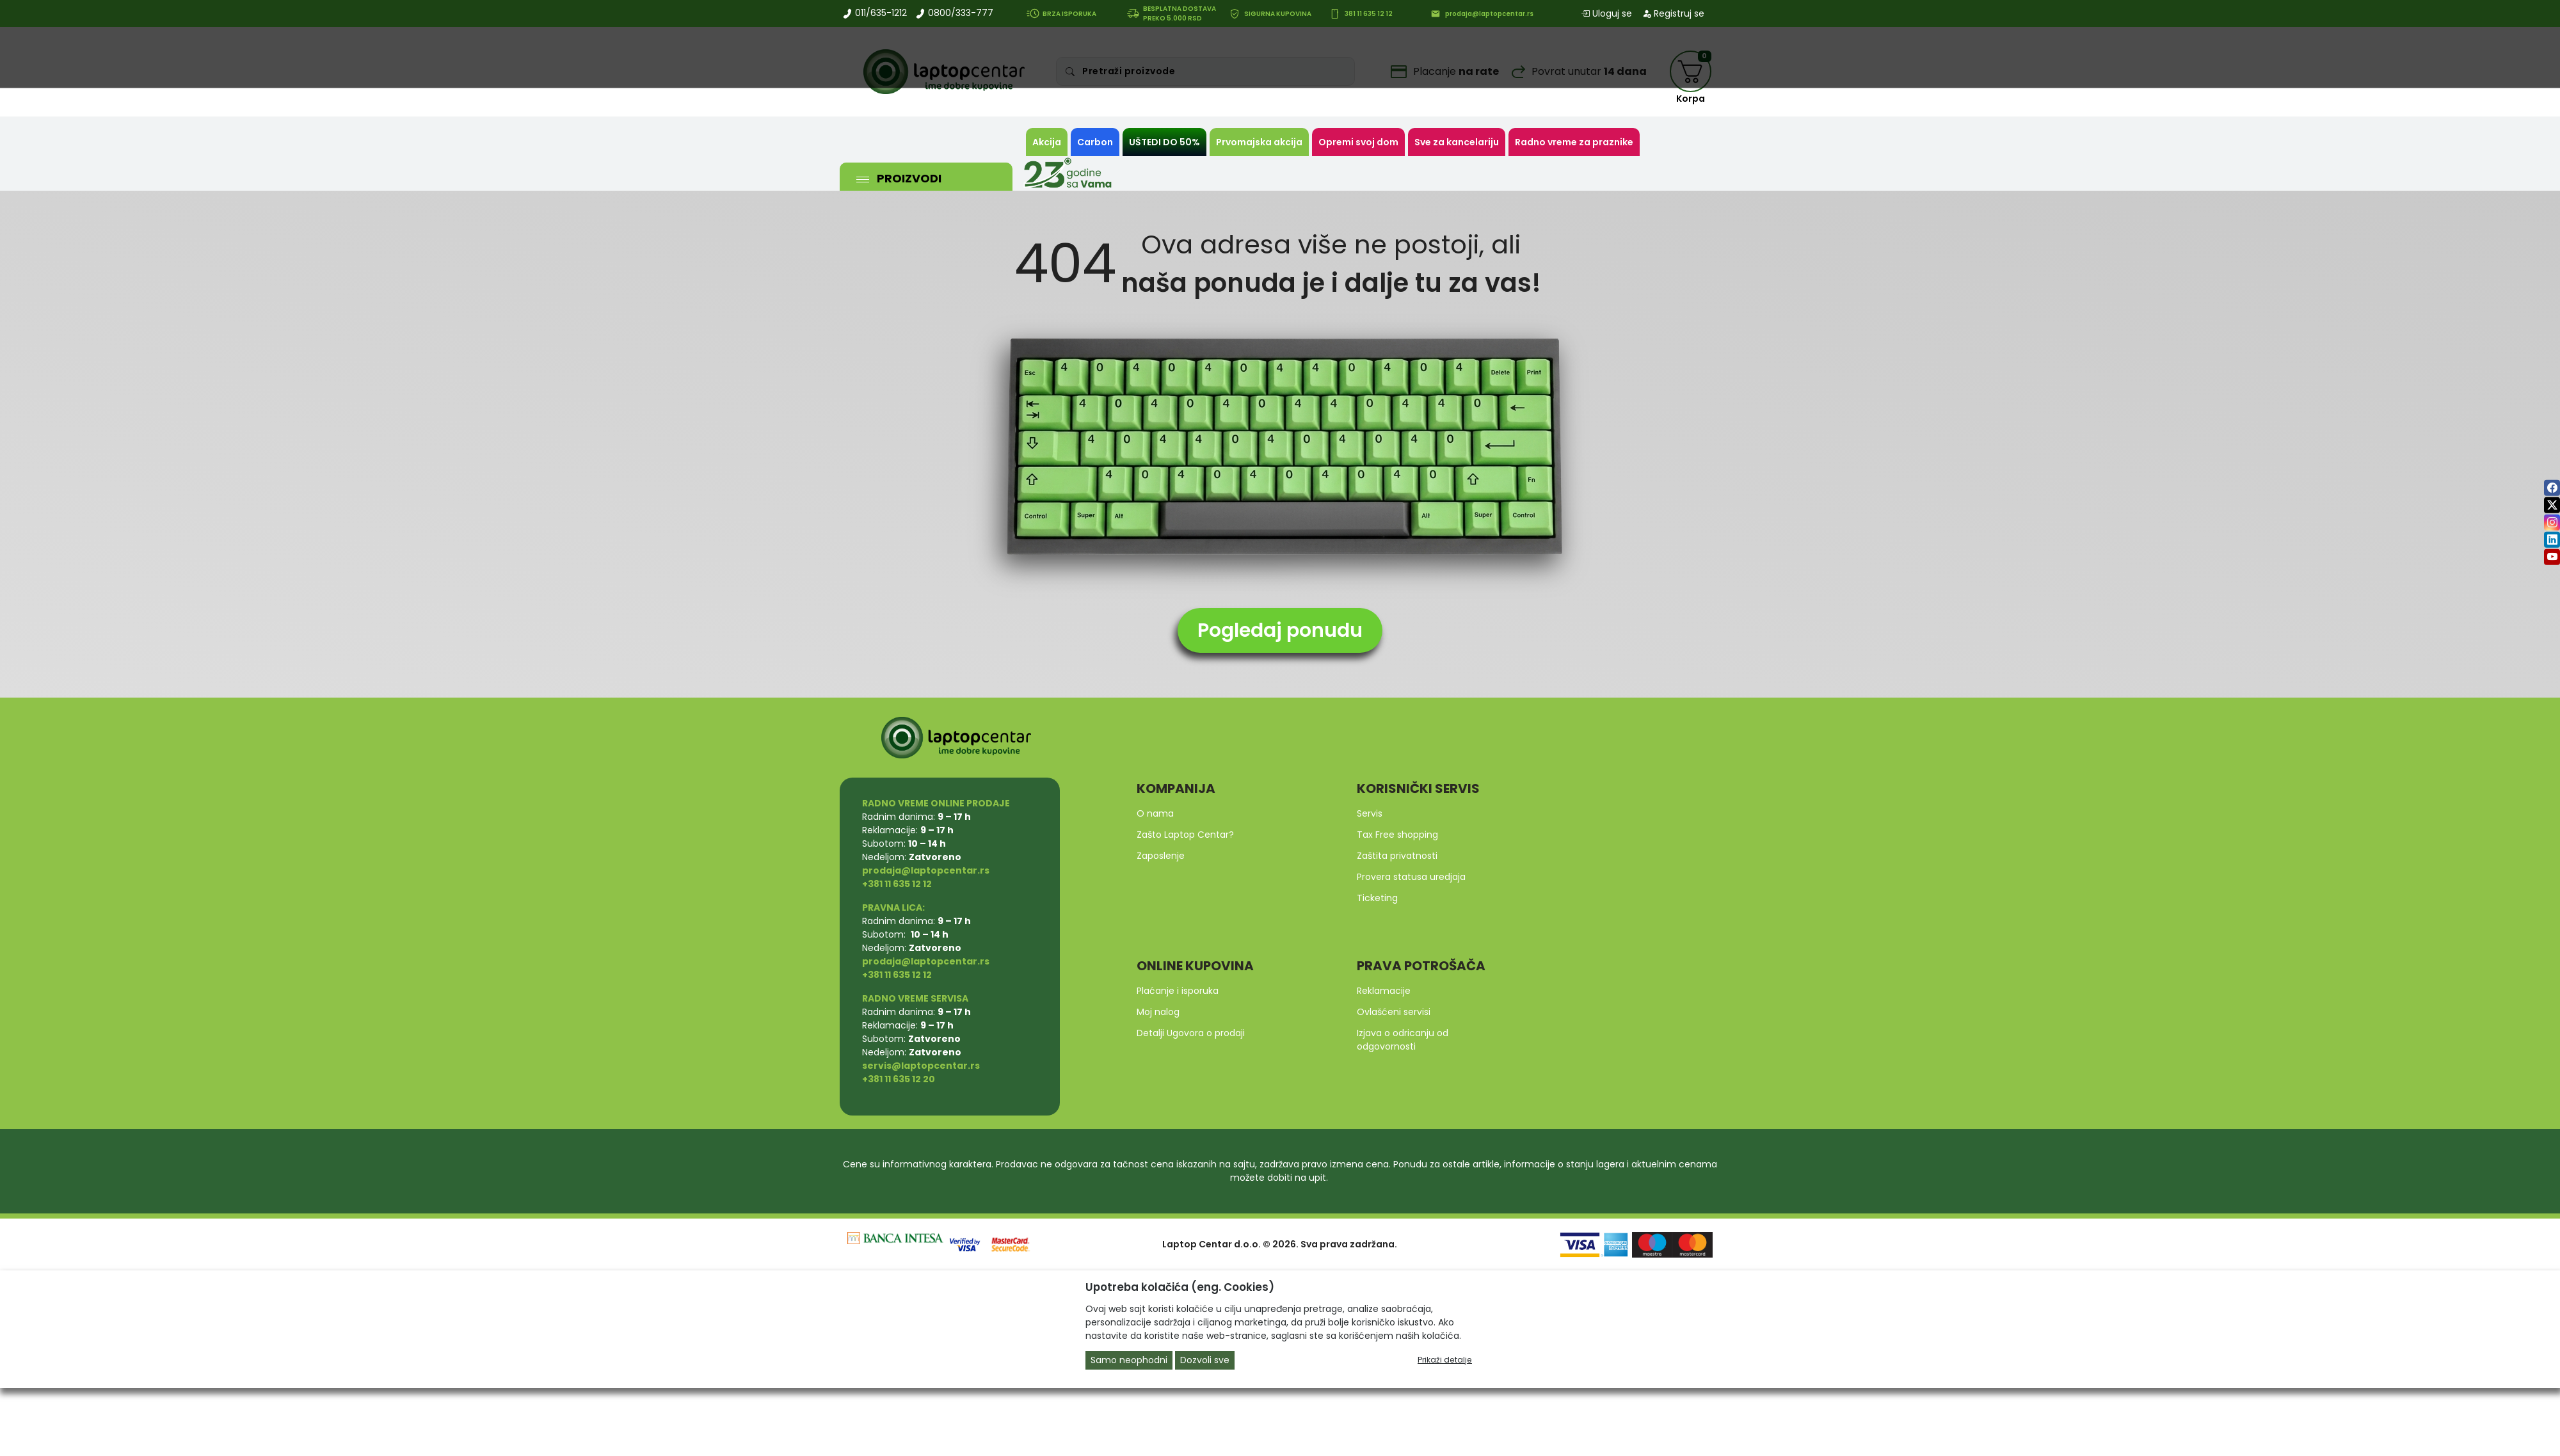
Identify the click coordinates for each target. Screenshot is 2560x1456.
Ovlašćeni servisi (1393, 1011)
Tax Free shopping (1397, 834)
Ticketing (1377, 898)
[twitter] (2552, 505)
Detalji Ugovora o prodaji (1191, 1033)
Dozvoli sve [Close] (1204, 1360)
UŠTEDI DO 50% (1164, 142)
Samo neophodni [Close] (1129, 1360)
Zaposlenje (1161, 855)
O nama (1155, 813)
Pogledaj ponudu (1280, 630)
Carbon (1095, 142)
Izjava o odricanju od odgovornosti (1402, 1040)
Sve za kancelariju (1456, 142)
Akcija (1046, 142)
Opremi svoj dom (1358, 142)
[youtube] (2552, 557)
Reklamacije (1384, 990)
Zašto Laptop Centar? (1185, 834)
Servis (1369, 813)
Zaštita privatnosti (1397, 855)
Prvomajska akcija (1259, 142)
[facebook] (2552, 488)
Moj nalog (1158, 1011)
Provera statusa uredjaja (1411, 876)
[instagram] (2552, 523)
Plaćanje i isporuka (1178, 990)
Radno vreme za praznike (1574, 142)
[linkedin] (2552, 540)
